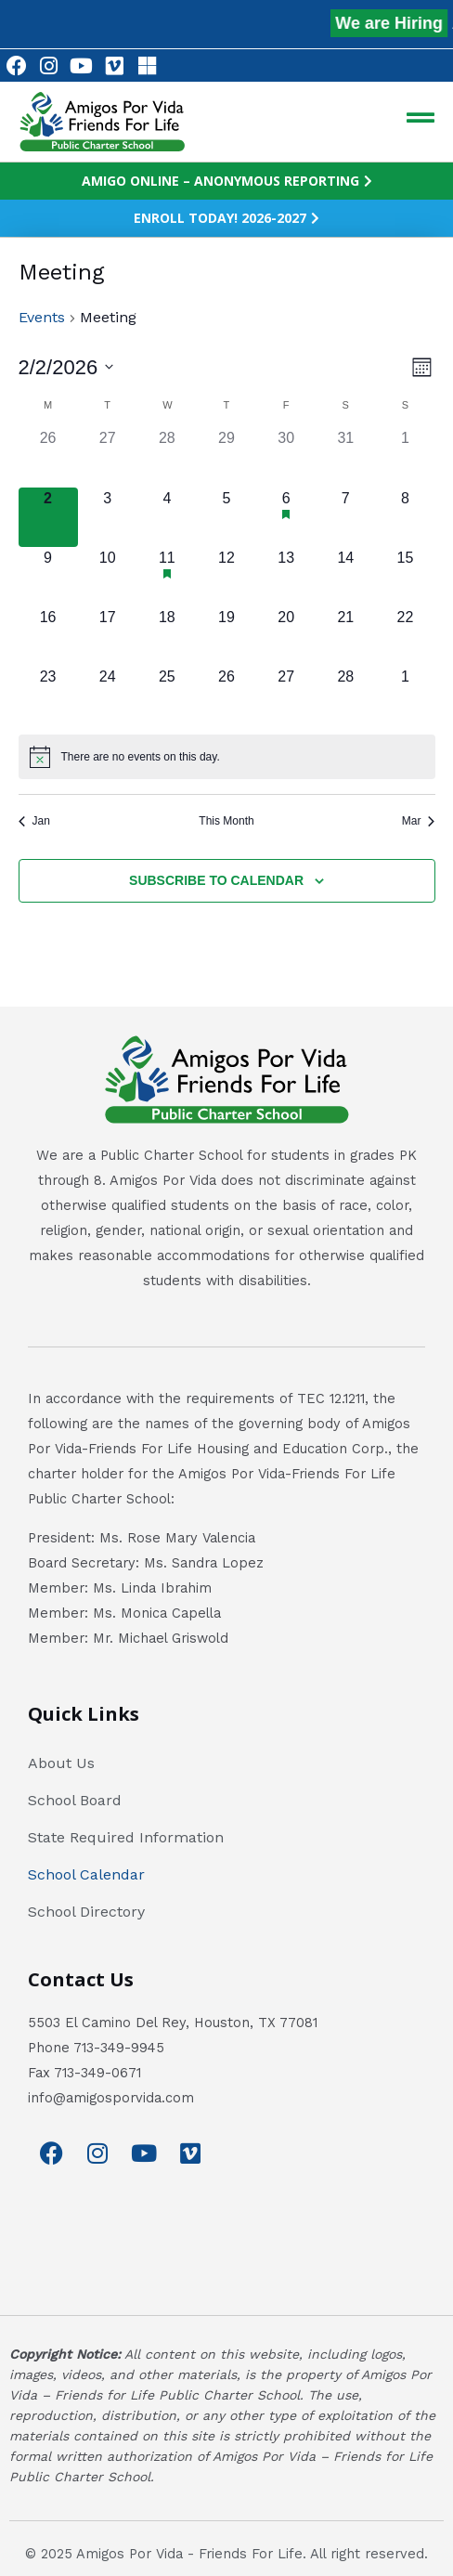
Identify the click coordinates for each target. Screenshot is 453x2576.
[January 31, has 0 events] (345, 457)
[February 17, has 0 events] (107, 636)
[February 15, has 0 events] (404, 576)
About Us (61, 1763)
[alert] (227, 757)
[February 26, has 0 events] (226, 695)
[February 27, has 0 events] (286, 695)
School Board (75, 1800)
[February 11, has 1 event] (167, 576)
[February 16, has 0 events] (48, 636)
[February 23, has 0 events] (48, 695)
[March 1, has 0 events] (404, 695)
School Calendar (86, 1874)
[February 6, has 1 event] (286, 517)
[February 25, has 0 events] (167, 695)
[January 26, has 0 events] (48, 457)
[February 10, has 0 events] (107, 576)
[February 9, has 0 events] (48, 576)
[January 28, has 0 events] (167, 457)
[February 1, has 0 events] (404, 457)
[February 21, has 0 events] (345, 636)
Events (42, 317)
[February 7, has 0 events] (345, 517)
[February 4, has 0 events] (167, 517)
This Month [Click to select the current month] (226, 820)
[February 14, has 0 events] (345, 576)
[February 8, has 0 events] (404, 517)
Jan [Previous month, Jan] (34, 820)
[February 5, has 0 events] (226, 517)
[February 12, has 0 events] (226, 576)
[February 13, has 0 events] (286, 576)
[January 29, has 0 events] (226, 457)
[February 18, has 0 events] (167, 636)
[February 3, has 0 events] (107, 517)
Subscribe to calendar (216, 880)
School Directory (86, 1911)
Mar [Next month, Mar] (418, 820)
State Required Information (126, 1837)
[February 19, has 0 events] (226, 636)
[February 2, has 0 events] (48, 517)
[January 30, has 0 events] (286, 457)
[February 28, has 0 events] (345, 695)
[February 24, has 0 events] (107, 695)
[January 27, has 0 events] (107, 457)
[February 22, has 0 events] (404, 636)
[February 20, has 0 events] (286, 636)
